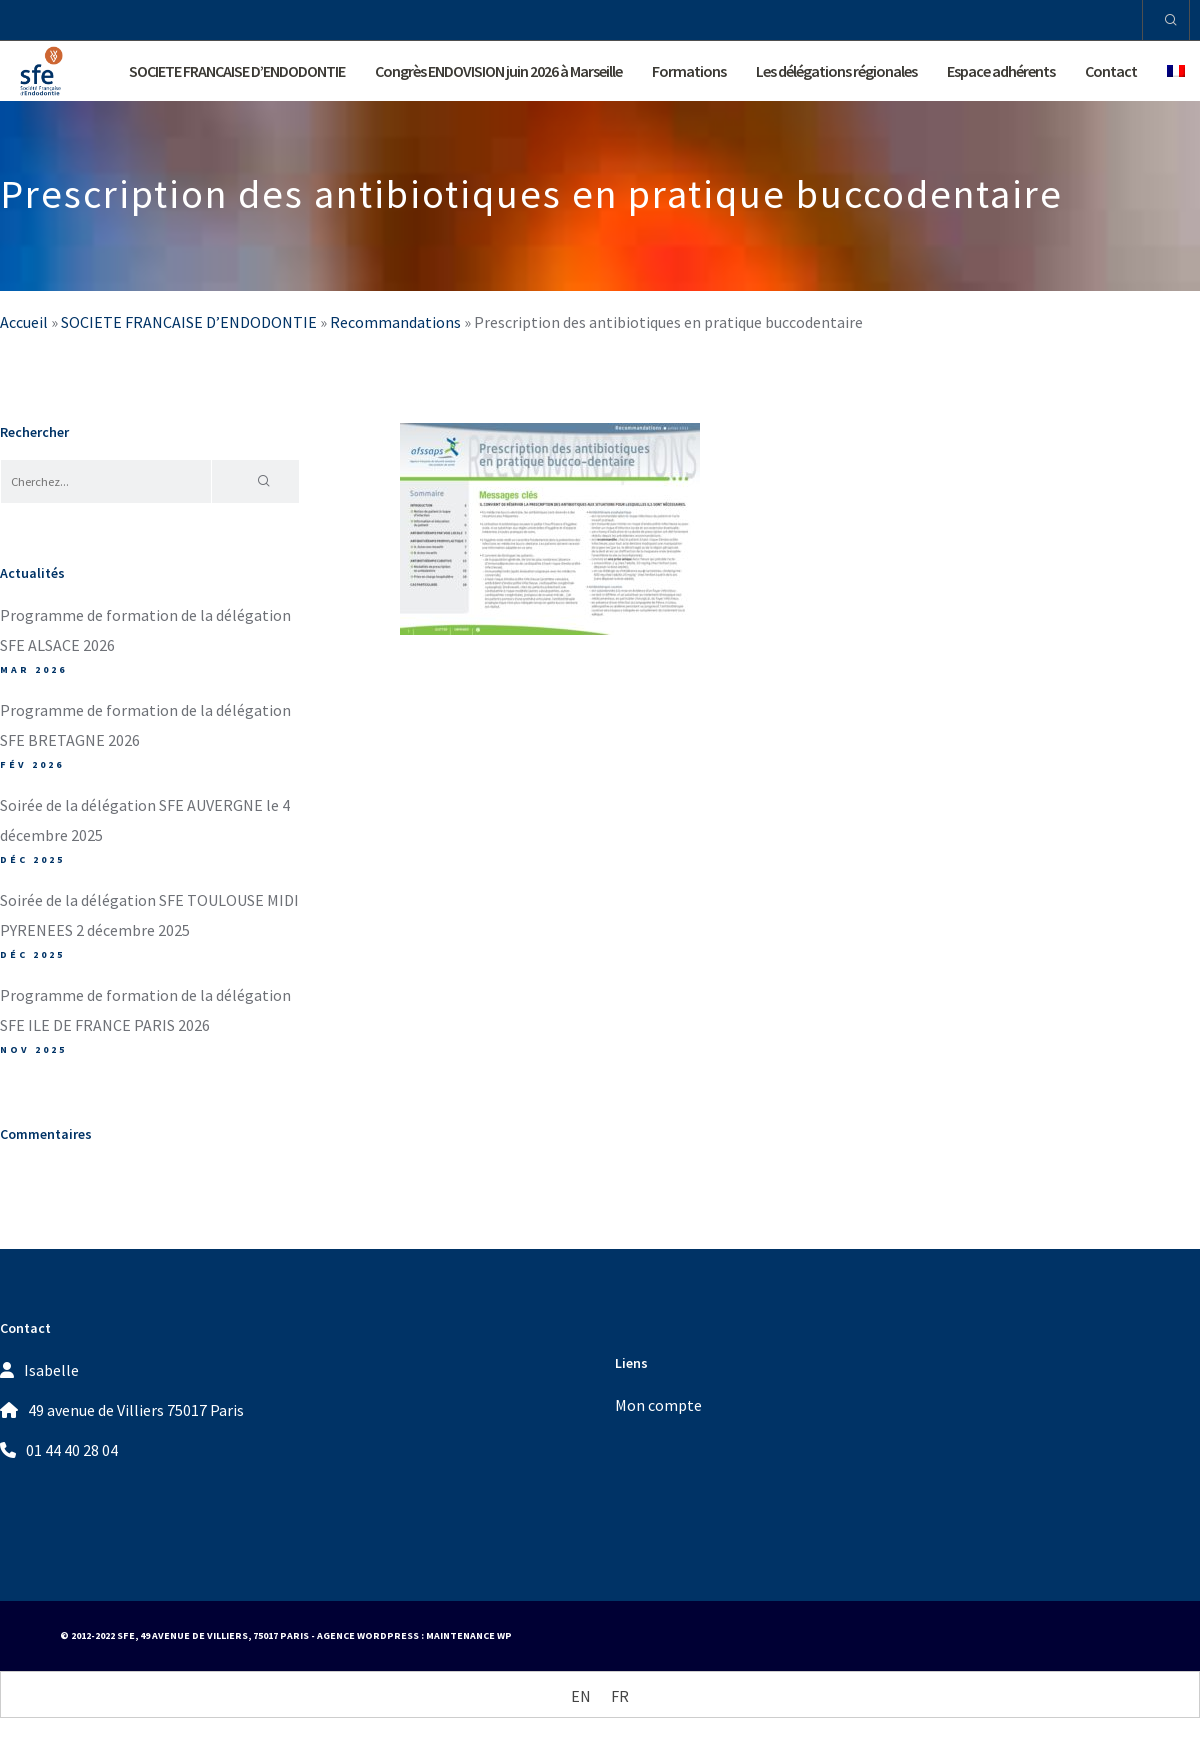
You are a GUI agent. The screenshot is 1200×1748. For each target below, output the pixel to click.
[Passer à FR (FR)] (620, 1695)
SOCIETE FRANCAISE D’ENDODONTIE (189, 322)
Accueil (24, 322)
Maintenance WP (469, 1635)
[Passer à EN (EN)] (581, 1695)
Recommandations (395, 322)
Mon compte (658, 1405)
